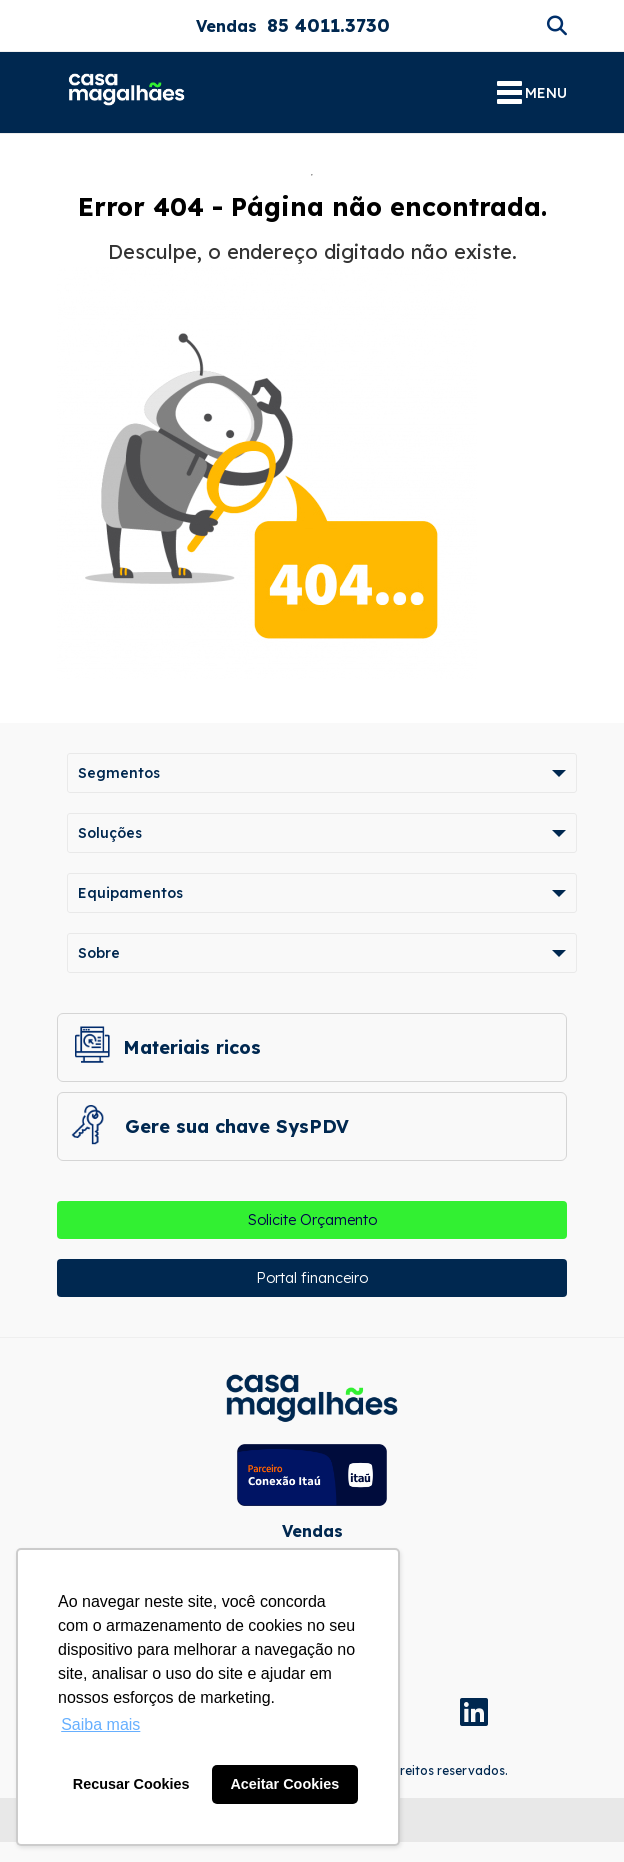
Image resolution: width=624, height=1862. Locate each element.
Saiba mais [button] (100, 1724)
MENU (532, 93)
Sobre (99, 953)
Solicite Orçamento (312, 1220)
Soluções (110, 833)
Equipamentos (130, 893)
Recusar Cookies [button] (131, 1784)
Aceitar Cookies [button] (284, 1784)
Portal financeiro (312, 1278)
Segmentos (119, 773)
